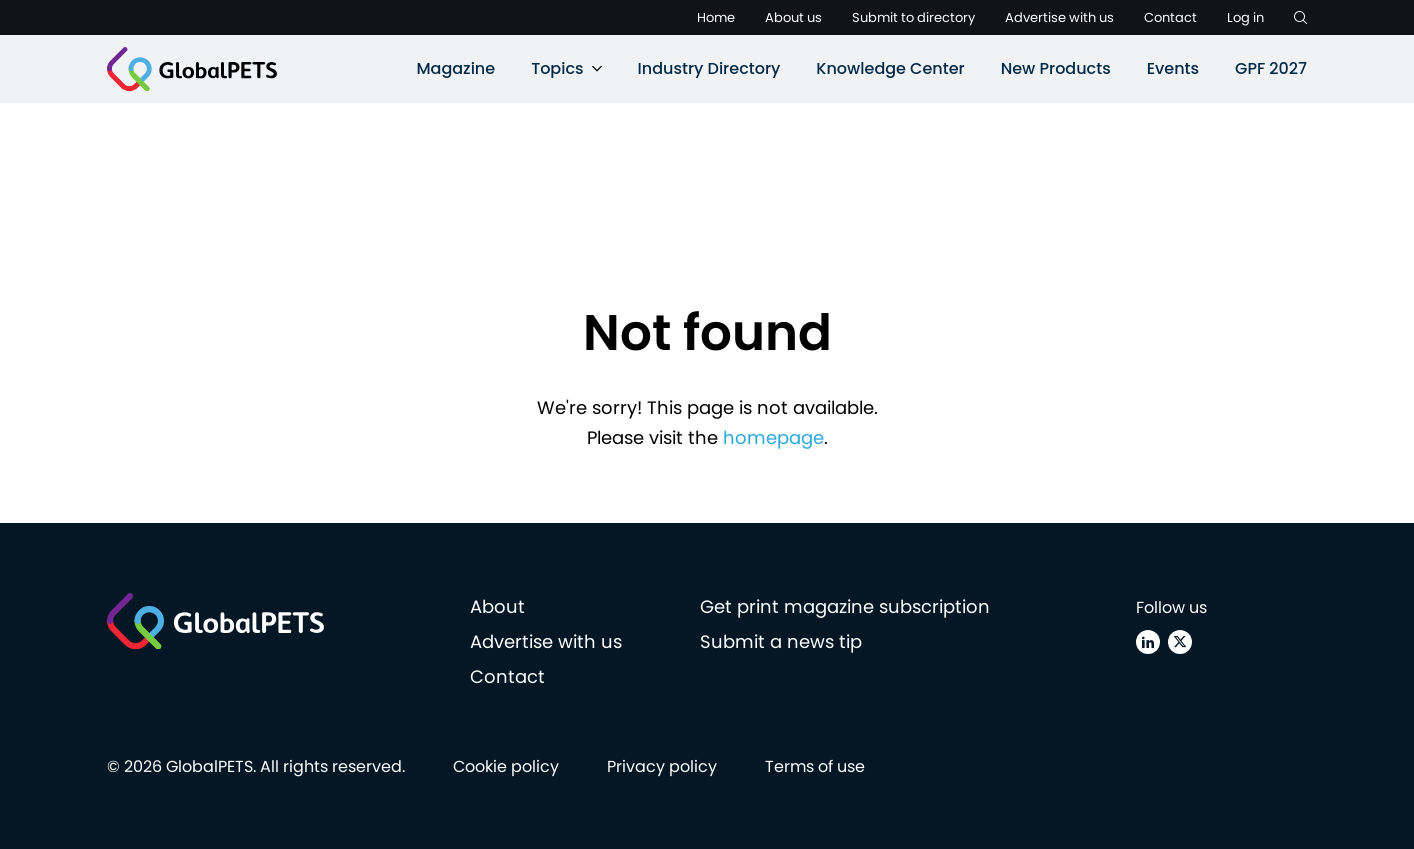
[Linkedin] (1148, 642)
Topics (557, 68)
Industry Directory (709, 68)
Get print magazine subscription (845, 606)
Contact (1170, 17)
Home (716, 17)
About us (793, 17)
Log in (1245, 17)
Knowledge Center (890, 68)
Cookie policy (506, 766)
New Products (1056, 68)
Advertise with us (1059, 17)
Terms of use (815, 766)
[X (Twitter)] (1180, 642)
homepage (773, 437)
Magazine (455, 68)
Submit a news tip (781, 641)
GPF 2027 (1271, 68)
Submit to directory (913, 17)
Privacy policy (662, 766)
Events (1173, 68)
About (497, 606)
